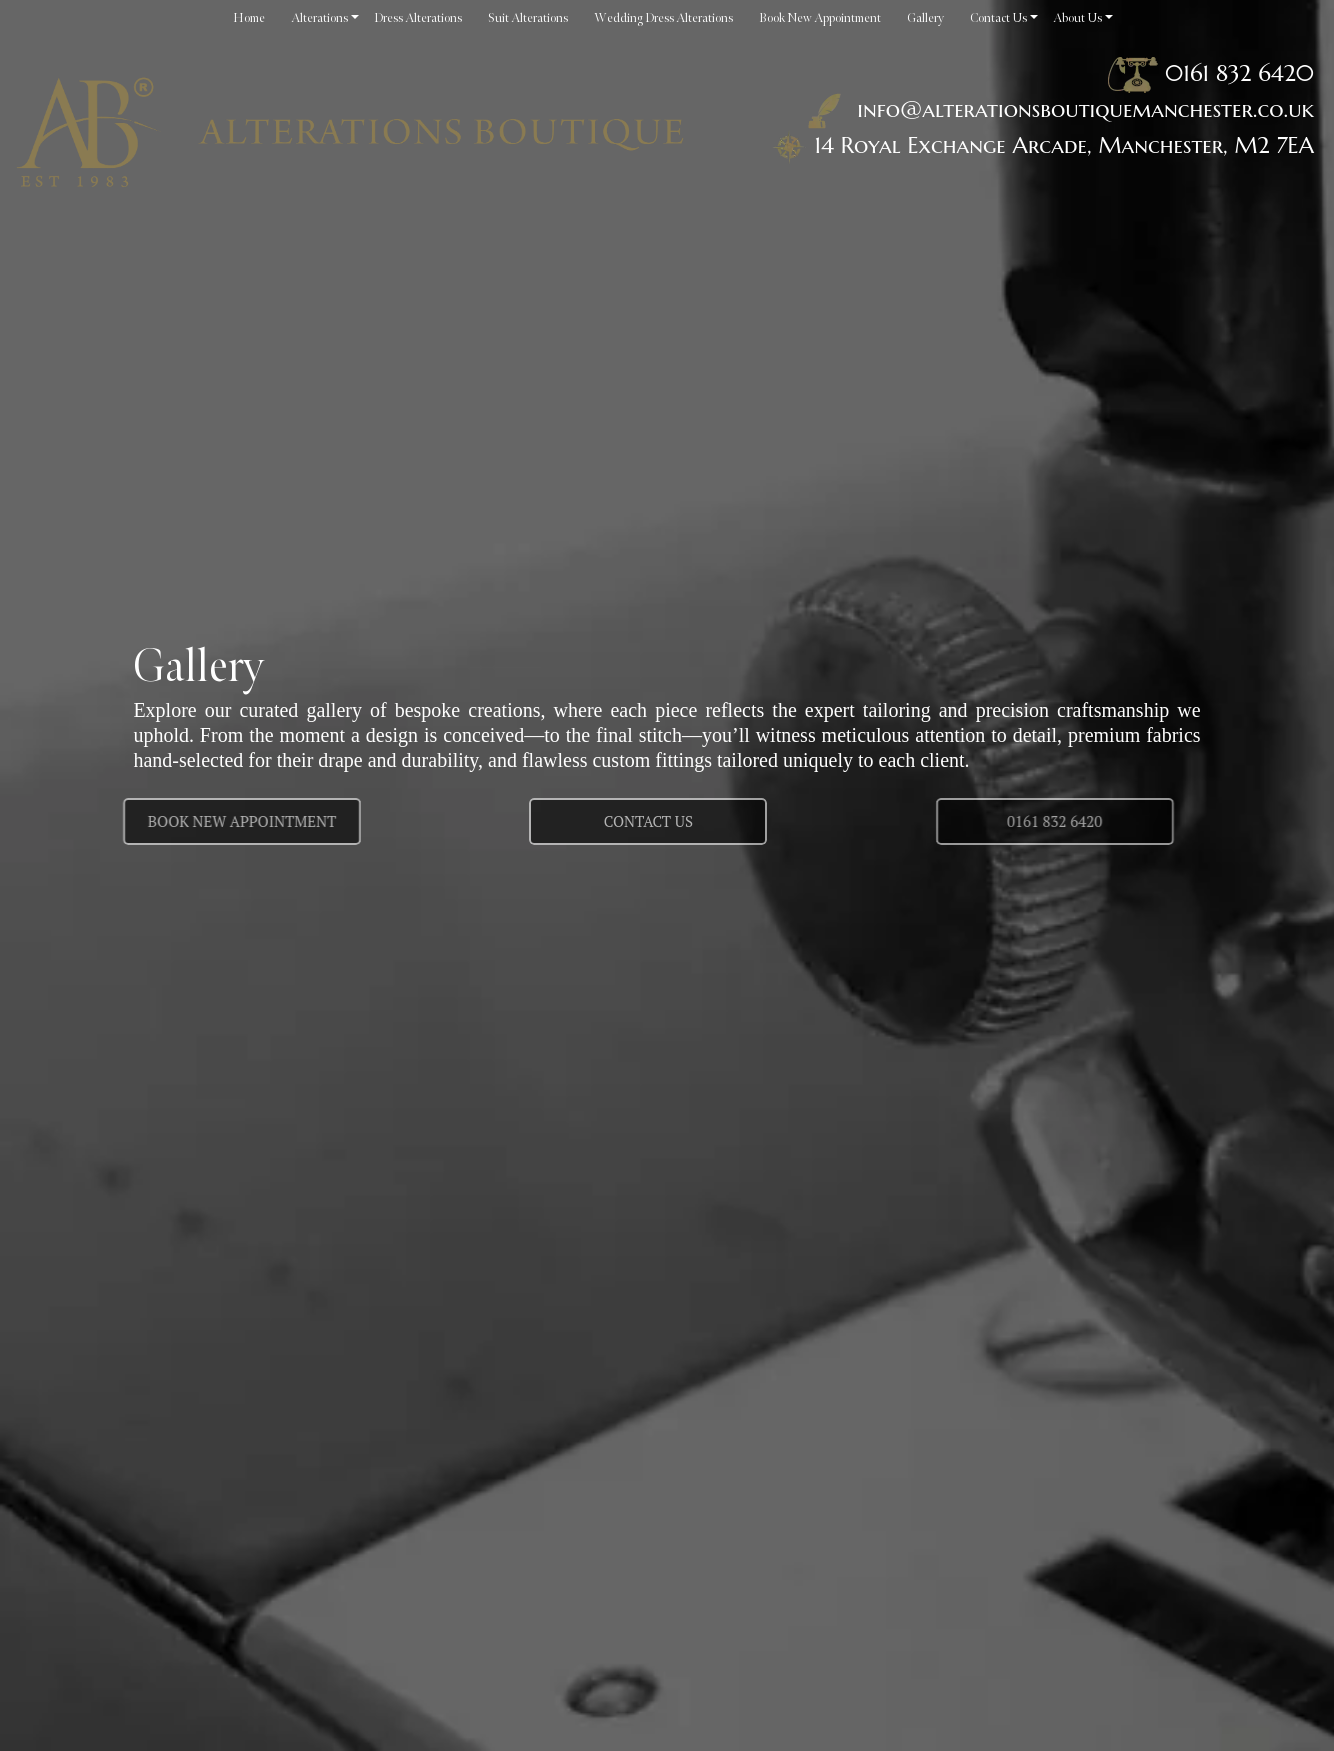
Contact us (648, 821)
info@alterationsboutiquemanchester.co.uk (1057, 109)
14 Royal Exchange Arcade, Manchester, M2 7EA (1064, 145)
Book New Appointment (194, 821)
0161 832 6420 (1239, 73)
